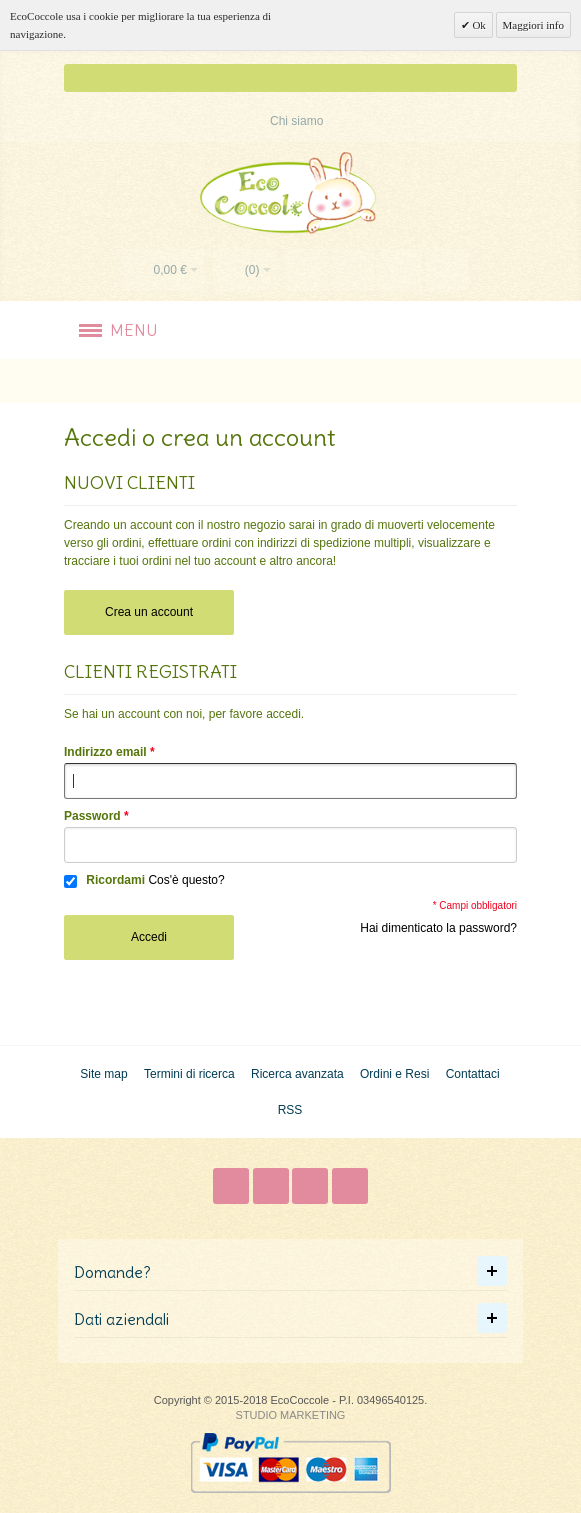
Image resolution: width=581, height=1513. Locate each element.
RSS (290, 1110)
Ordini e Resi (394, 1074)
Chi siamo (296, 121)
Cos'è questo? (186, 880)
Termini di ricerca (189, 1074)
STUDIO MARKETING (291, 1415)
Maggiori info (533, 25)
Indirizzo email (105, 752)
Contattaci (473, 1074)
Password (92, 816)
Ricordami (115, 880)
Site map (103, 1074)
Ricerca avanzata (297, 1074)
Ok (478, 25)
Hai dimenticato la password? (438, 928)
